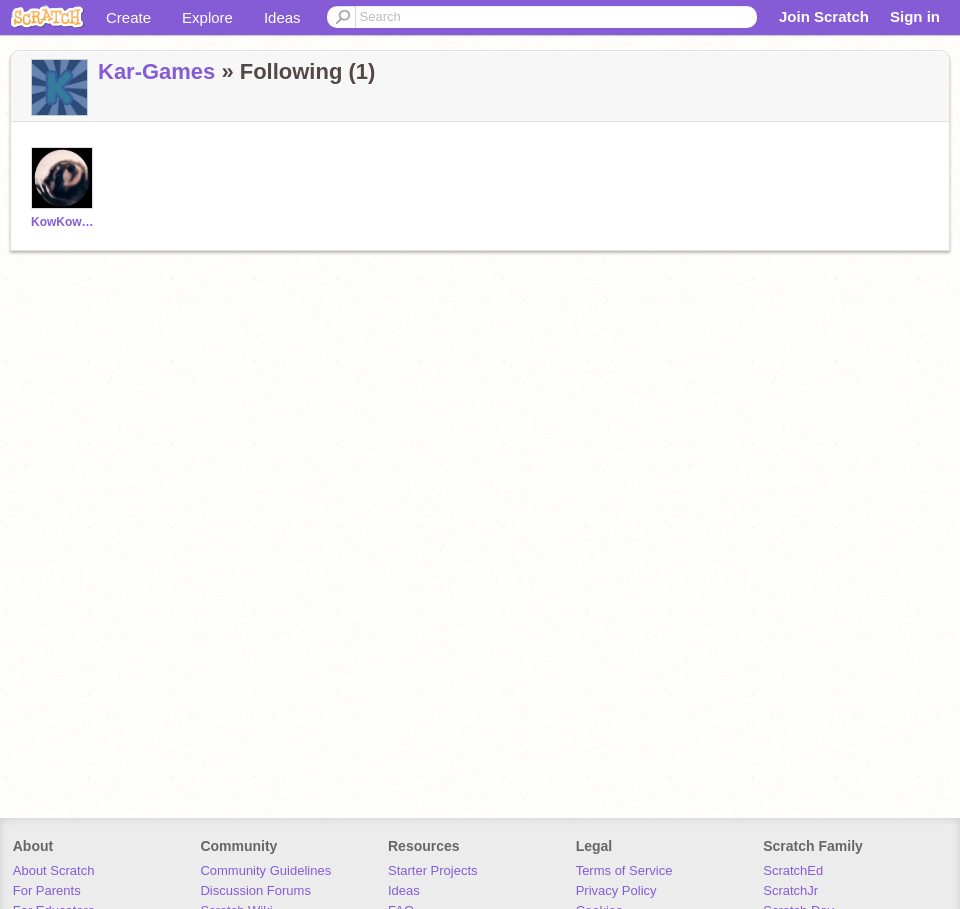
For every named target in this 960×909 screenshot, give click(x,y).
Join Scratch (824, 16)
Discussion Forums (255, 890)
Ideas (282, 17)
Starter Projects (433, 870)
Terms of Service (624, 870)
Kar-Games (156, 71)
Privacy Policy (616, 890)
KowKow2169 (64, 222)
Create (128, 17)
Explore (207, 17)
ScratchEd (793, 870)
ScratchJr (790, 890)
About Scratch (54, 870)
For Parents (47, 890)
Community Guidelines (265, 870)
